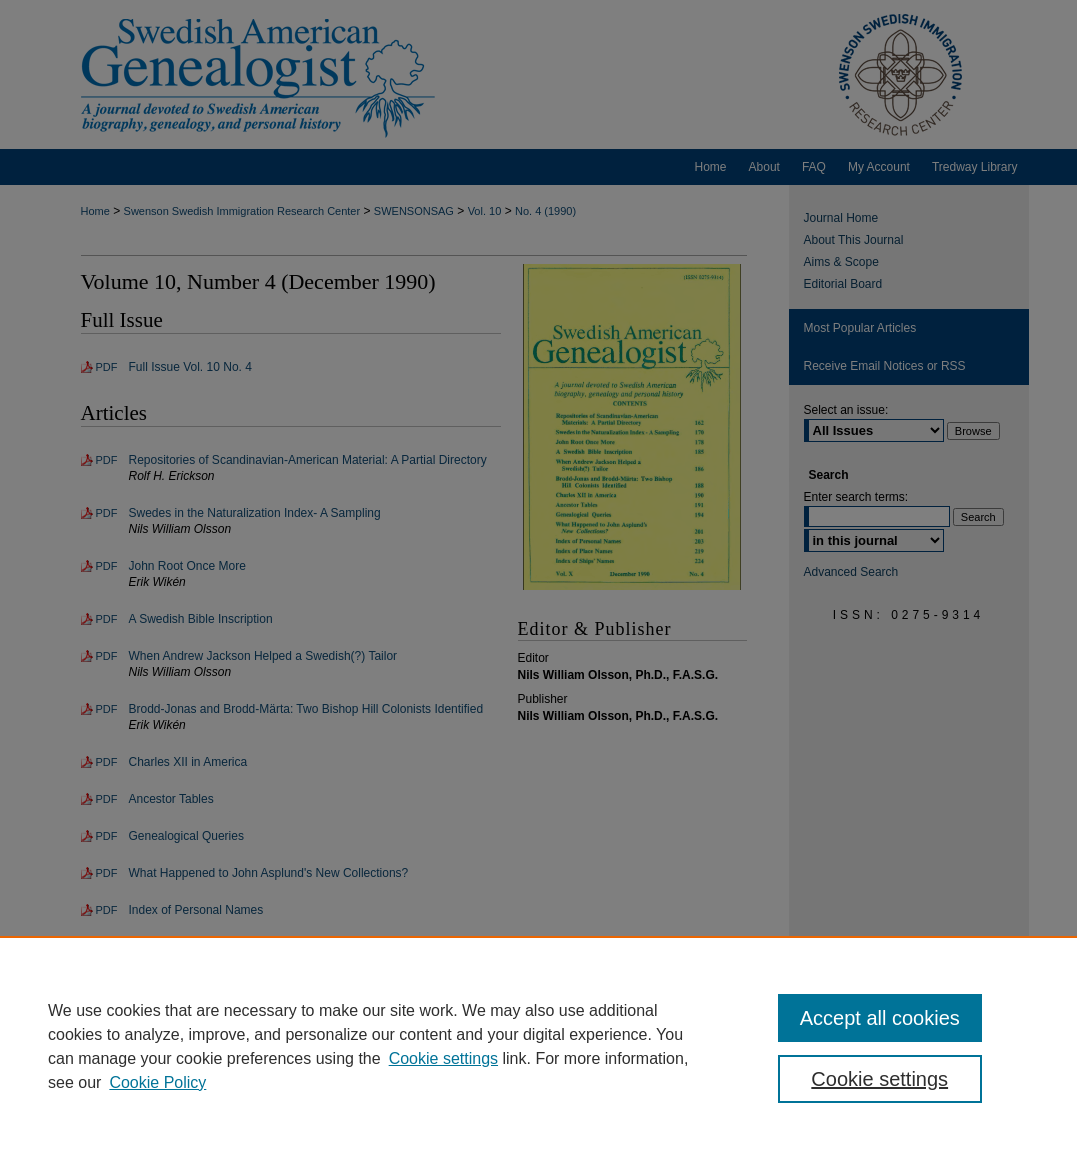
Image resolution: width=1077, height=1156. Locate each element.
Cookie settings (443, 1058)
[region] (538, 1046)
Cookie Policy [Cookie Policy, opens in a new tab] (157, 1082)
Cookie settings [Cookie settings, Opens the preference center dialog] (879, 1079)
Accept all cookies (880, 1018)
